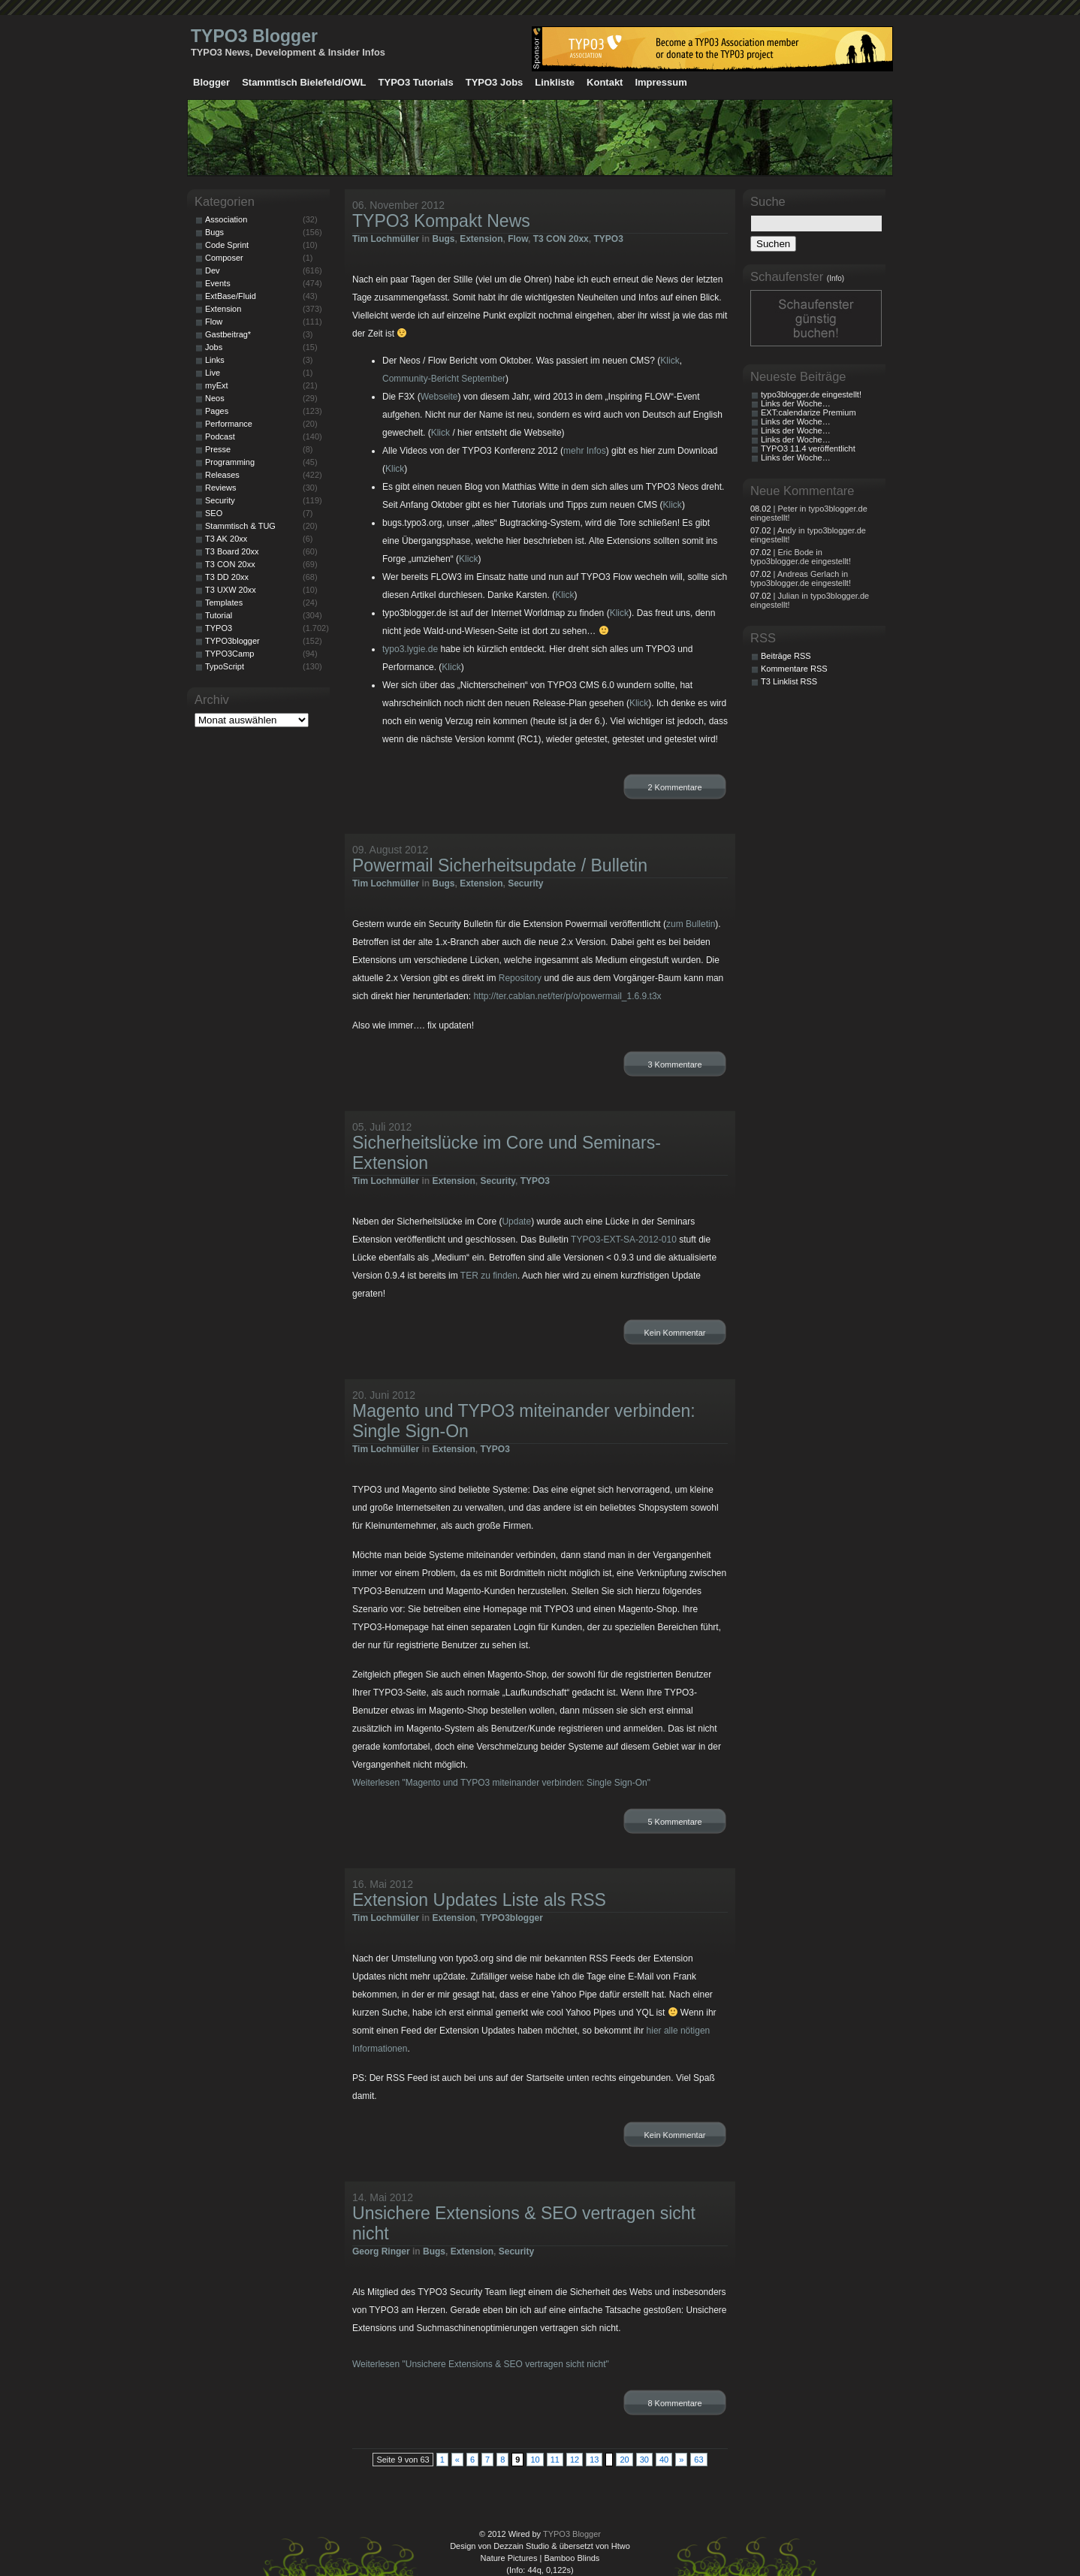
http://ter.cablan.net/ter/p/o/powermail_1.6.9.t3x (567, 996)
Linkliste (555, 82)
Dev (212, 270)
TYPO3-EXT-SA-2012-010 (624, 1239)
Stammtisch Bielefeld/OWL (304, 82)
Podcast (220, 436)
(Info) (835, 278)
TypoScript (224, 666)
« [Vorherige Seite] (457, 2459)
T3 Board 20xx (232, 551)
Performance (228, 423)
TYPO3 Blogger (254, 36)
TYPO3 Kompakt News (441, 221)
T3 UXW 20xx (230, 589)
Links (215, 359)
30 (644, 2459)
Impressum (660, 82)
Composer (224, 257)
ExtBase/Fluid (230, 295)
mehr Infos (584, 450)
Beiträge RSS (786, 655)
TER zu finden (488, 1275)
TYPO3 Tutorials (416, 82)
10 (534, 2459)
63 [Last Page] (698, 2459)
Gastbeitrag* (228, 334)
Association (226, 219)
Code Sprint (227, 244)
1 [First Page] (442, 2459)
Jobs (213, 347)
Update (516, 1221)
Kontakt (605, 82)
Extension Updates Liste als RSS (479, 1900)
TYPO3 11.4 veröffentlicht (808, 448)
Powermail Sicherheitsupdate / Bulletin (499, 865)
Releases (222, 474)
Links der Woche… (796, 403)
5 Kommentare (674, 1821)
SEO (213, 513)
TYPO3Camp (229, 653)
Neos (215, 398)
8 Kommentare (674, 2403)
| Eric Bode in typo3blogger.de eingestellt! (800, 557)
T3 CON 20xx (561, 239)
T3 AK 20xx (226, 538)
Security (525, 883)
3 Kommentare (674, 1064)
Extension (481, 239)
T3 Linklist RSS (789, 681)
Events (218, 283)
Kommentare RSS (794, 668)
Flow (518, 239)
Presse (218, 449)
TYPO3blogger (512, 1918)
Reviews (221, 487)
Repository (520, 978)
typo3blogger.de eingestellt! (811, 394)
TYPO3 (608, 239)
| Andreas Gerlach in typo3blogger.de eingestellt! (800, 578)
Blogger (211, 82)
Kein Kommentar (675, 1332)
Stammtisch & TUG (240, 525)
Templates (224, 602)
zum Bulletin (690, 924)
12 (574, 2459)
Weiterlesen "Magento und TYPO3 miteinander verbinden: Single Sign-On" (501, 1782)
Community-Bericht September (443, 378)
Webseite (439, 396)
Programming (230, 462)
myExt (216, 385)
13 (594, 2459)
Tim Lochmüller (385, 239)
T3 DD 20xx (227, 576)
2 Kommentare (674, 787)
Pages (216, 410)
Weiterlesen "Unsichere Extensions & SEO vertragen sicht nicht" (480, 2364)
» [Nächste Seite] (681, 2459)
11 (555, 2459)
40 (663, 2459)
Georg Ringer (381, 2251)
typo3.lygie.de (410, 649)
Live (212, 372)
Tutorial (218, 615)
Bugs (443, 239)
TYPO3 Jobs (494, 82)
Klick (669, 360)
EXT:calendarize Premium (808, 412)
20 (624, 2459)
